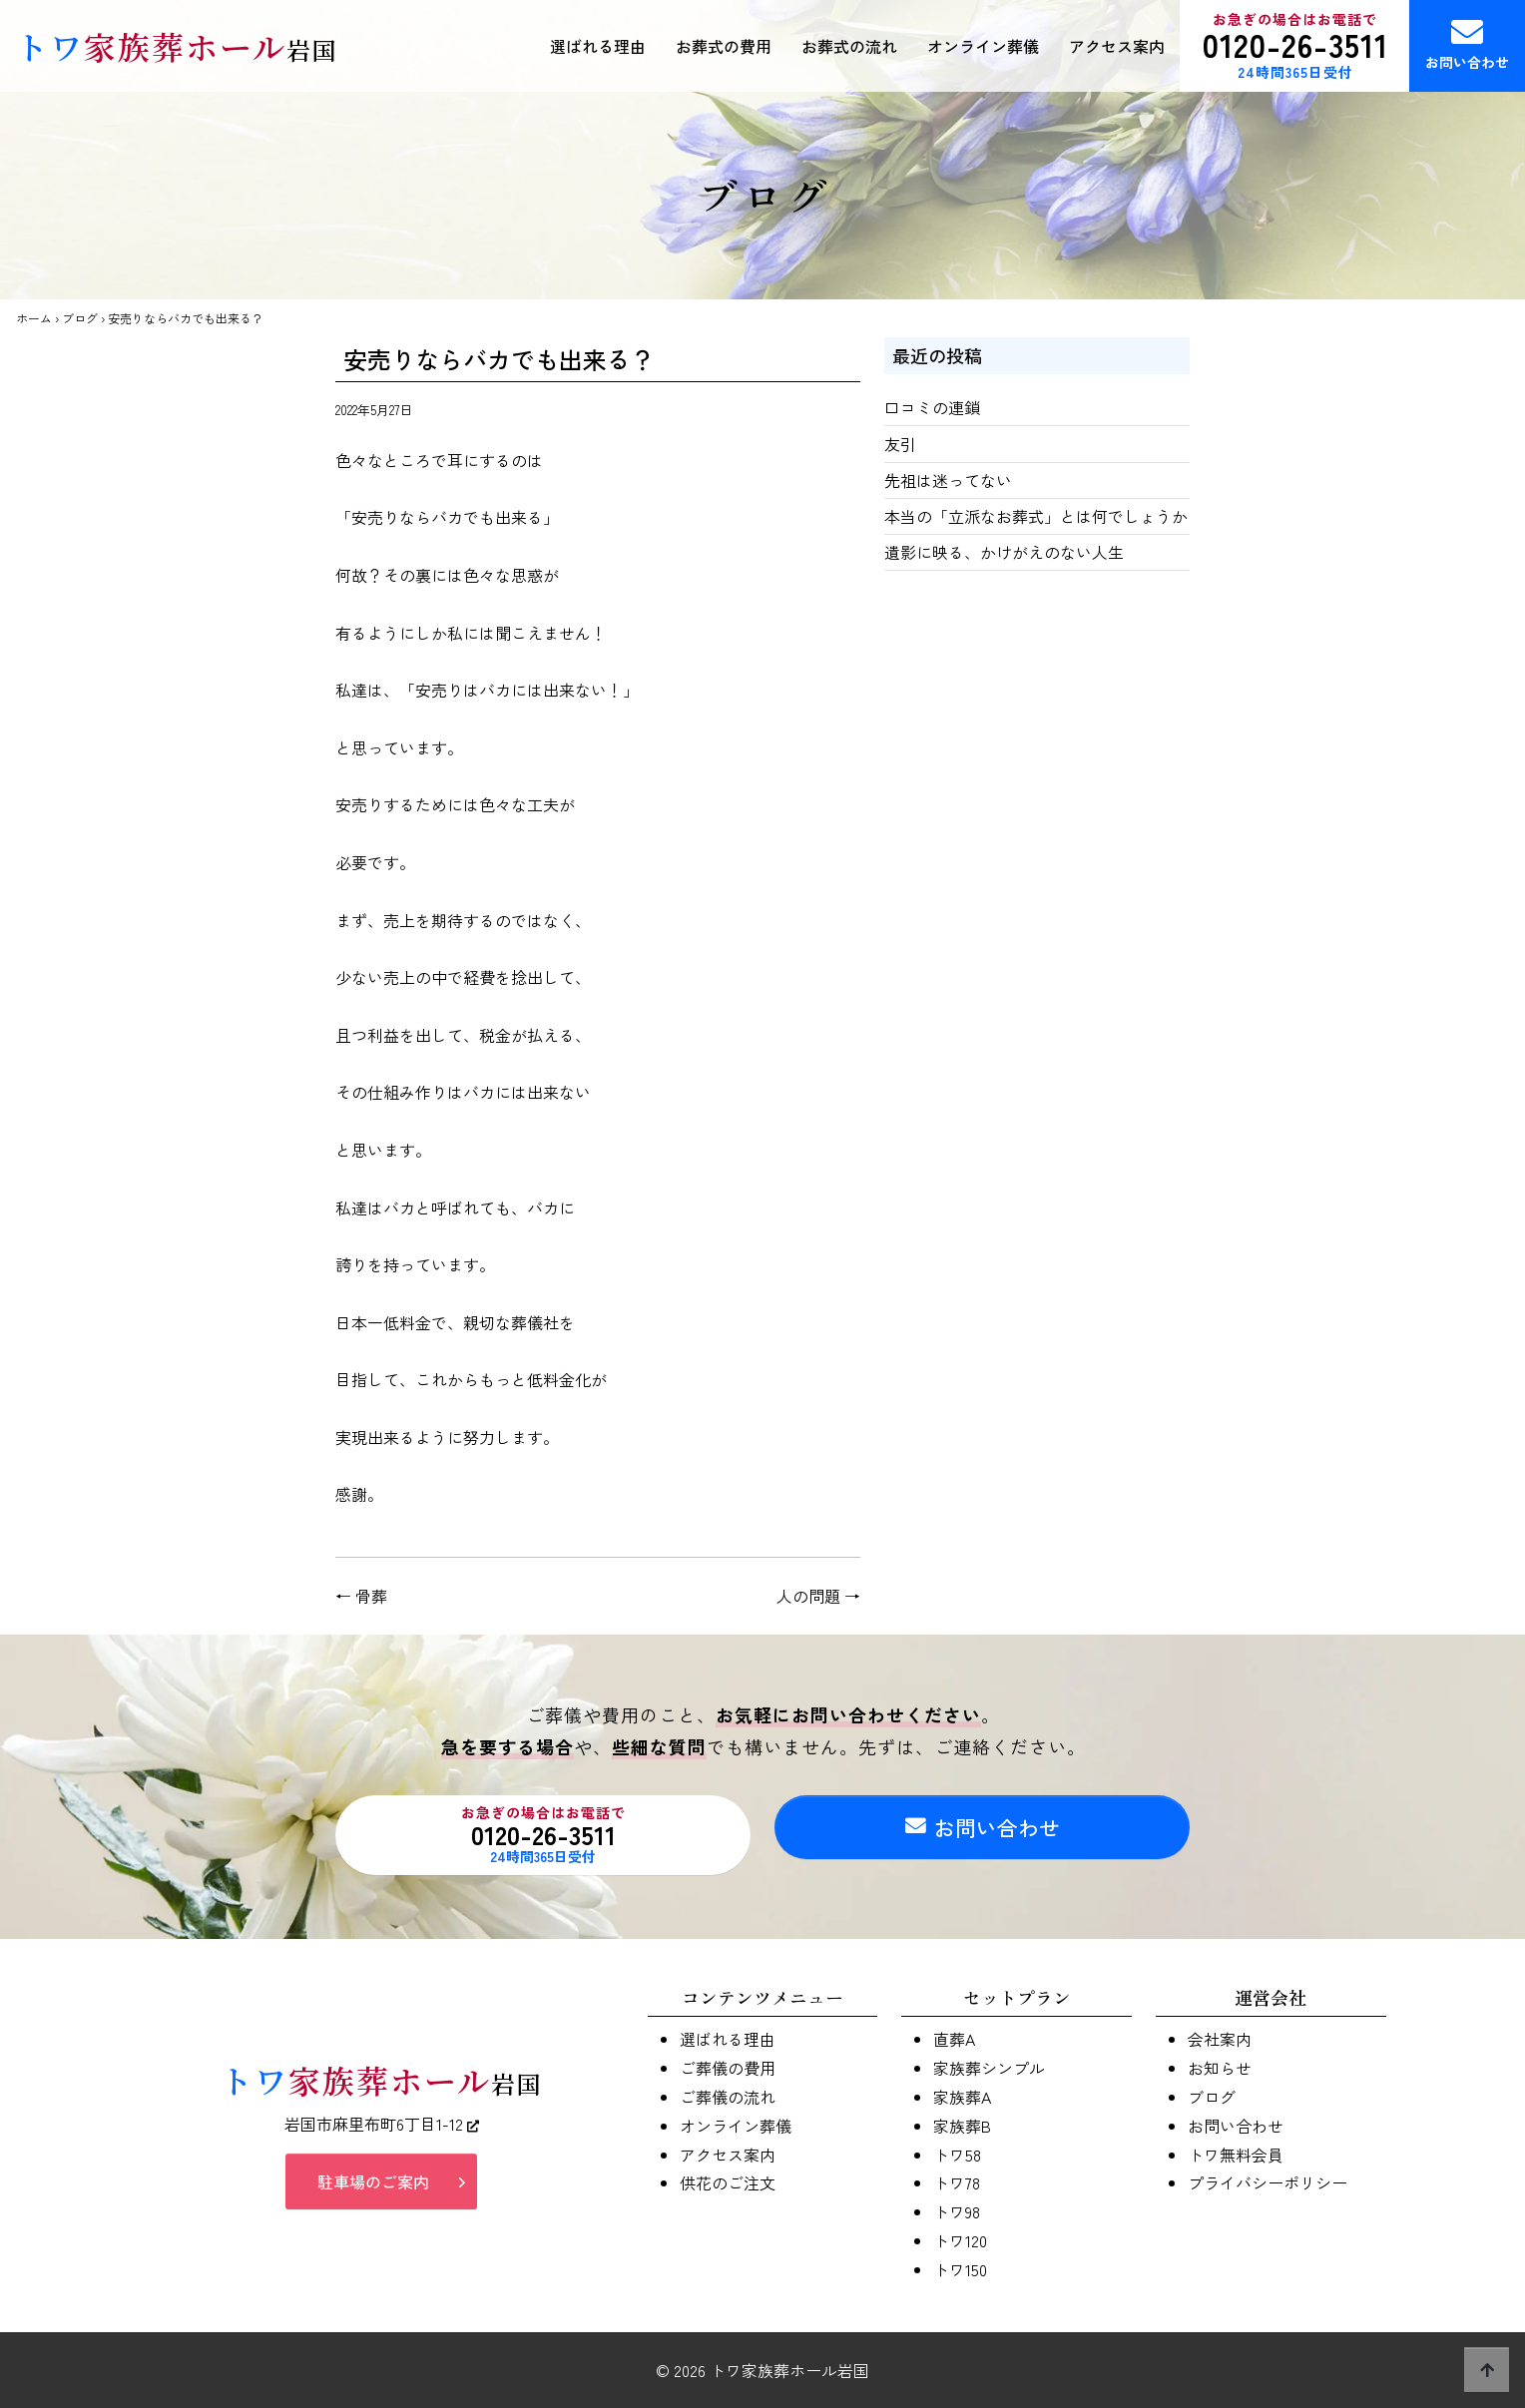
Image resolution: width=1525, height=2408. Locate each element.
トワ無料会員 (1235, 2155)
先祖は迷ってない (948, 480)
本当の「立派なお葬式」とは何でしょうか (1036, 516)
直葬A (954, 2039)
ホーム (34, 317)
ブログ (80, 317)
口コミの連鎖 (932, 407)
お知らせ (1220, 2068)
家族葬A (962, 2097)
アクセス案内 (1117, 46)
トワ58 (957, 2155)
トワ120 (960, 2240)
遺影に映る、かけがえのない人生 (1004, 552)
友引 (900, 444)
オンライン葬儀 (983, 46)
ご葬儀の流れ (727, 2097)
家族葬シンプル (989, 2068)
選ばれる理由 (598, 46)
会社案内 (1220, 2039)
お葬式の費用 (723, 46)
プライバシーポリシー (1267, 2182)
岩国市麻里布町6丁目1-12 (381, 2132)
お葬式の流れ (849, 46)
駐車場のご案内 (373, 2189)
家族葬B (962, 2126)
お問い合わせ (1467, 44)
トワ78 (956, 2182)
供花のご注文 (727, 2182)
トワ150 (960, 2269)
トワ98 (956, 2211)
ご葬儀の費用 (727, 2068)
